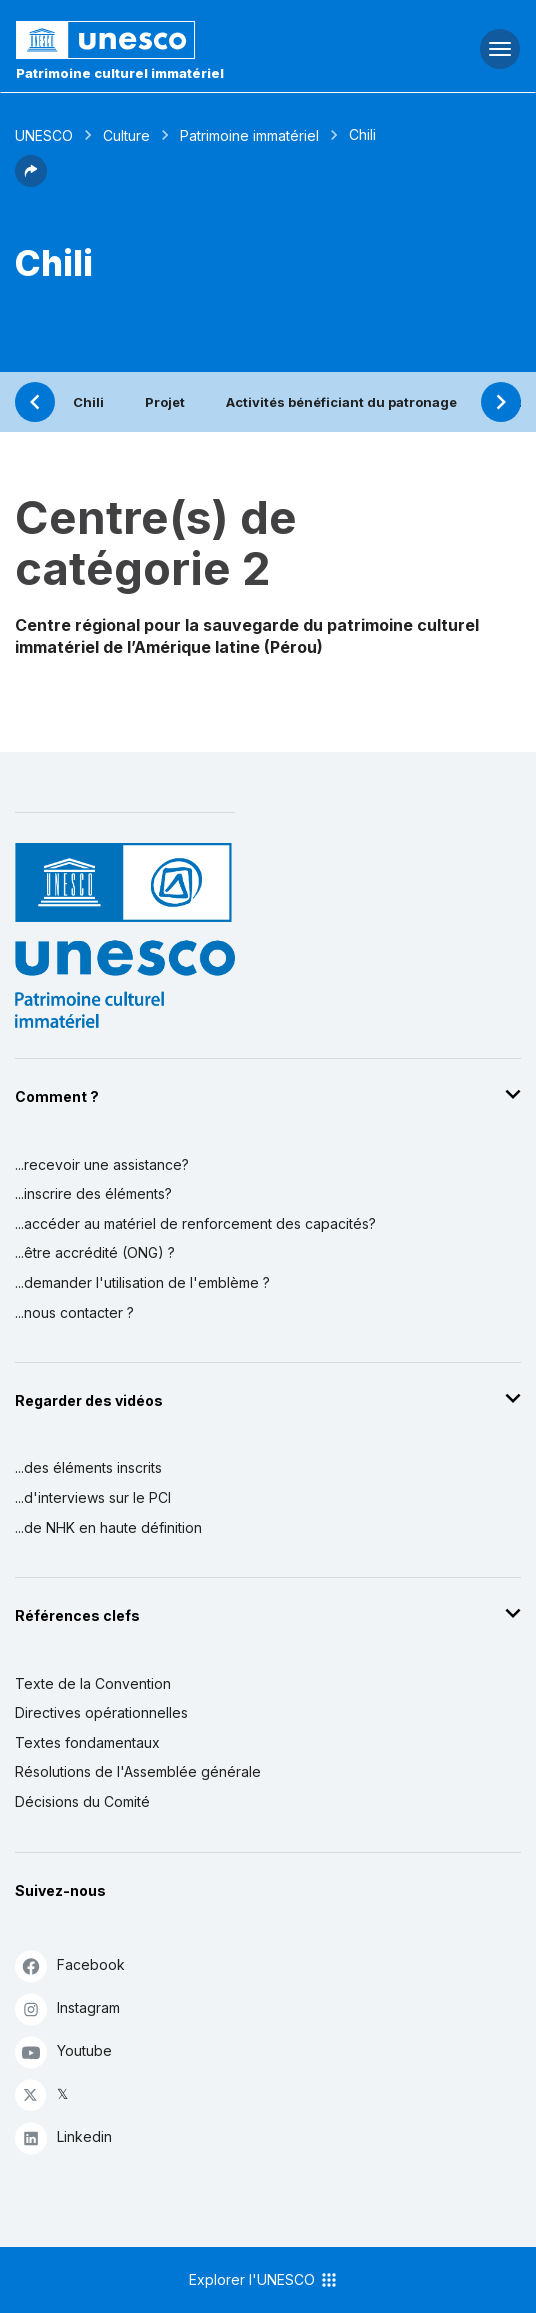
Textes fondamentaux (87, 1742)
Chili (88, 402)
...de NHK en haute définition (108, 1527)
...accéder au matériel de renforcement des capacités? (195, 1223)
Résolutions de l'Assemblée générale (138, 1771)
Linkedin (63, 2137)
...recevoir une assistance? (102, 1164)
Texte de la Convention (93, 1683)
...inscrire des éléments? (93, 1193)
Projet (165, 402)
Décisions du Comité (82, 1801)
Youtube (63, 2051)
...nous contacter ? (74, 1312)
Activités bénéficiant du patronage (341, 402)
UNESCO (44, 135)
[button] (31, 181)
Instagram (67, 2008)
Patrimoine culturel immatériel (120, 73)
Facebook (70, 1965)
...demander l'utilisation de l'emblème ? (142, 1282)
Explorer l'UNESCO (264, 2280)
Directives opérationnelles (101, 1712)
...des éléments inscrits (88, 1467)
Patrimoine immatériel (249, 135)
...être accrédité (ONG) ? (95, 1252)
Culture (126, 135)
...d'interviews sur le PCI (93, 1497)
